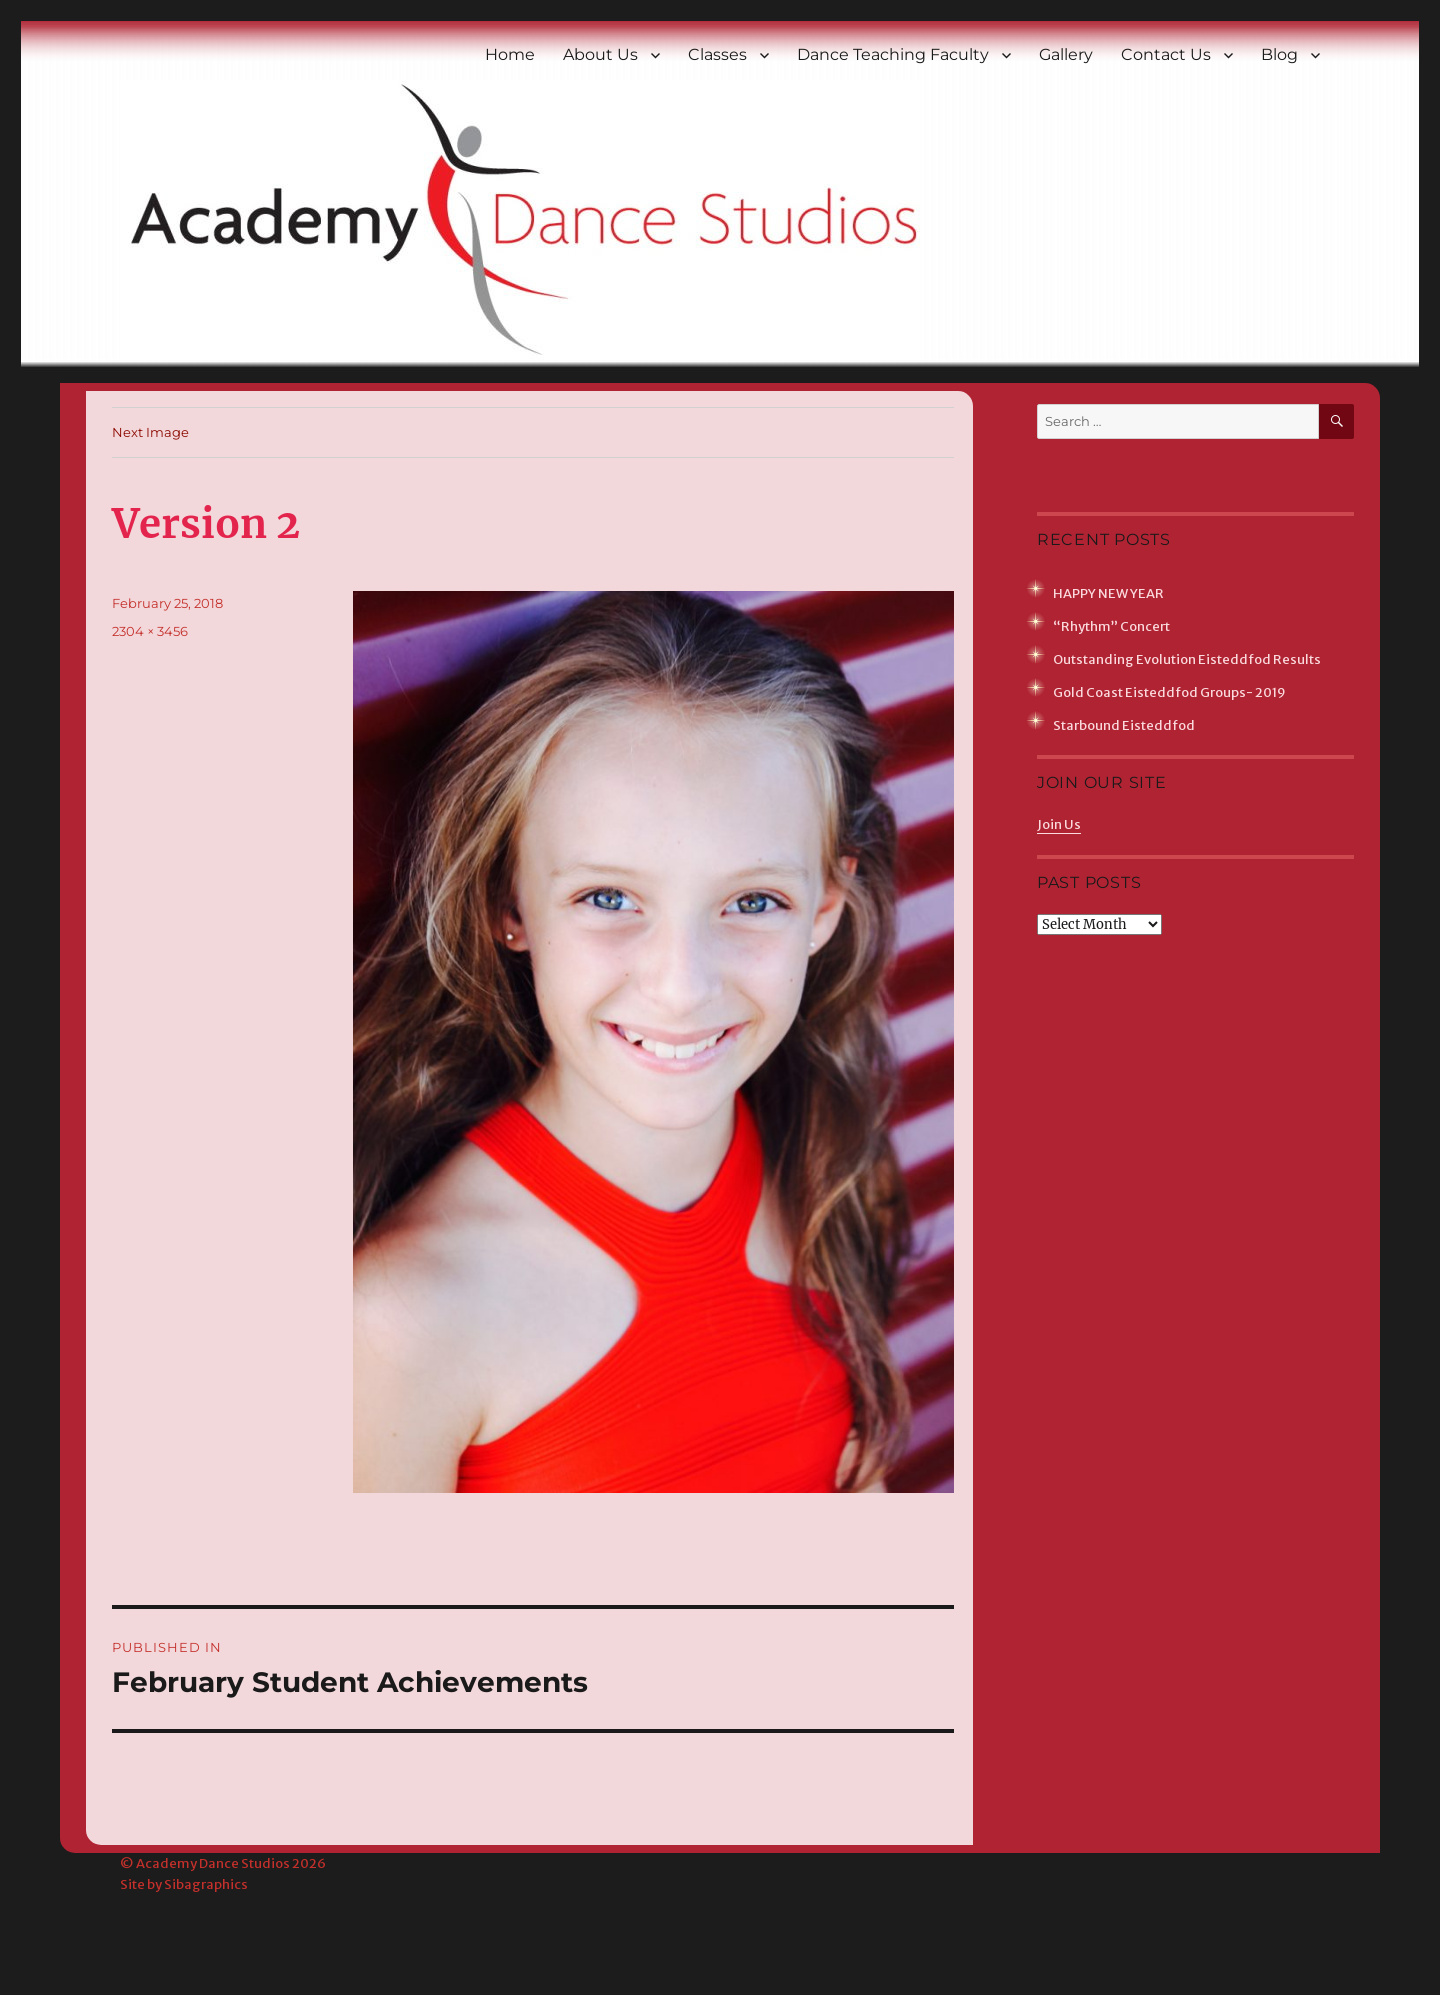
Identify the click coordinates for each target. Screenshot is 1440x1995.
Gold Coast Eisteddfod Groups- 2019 (1169, 692)
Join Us (1059, 824)
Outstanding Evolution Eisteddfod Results (1187, 659)
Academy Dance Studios (213, 1863)
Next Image (150, 432)
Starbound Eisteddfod (1124, 725)
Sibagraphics (206, 1884)
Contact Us (1166, 54)
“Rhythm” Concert (1111, 626)
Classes (717, 54)
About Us (600, 54)
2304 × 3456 (150, 631)
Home (510, 54)
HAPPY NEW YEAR (1108, 593)
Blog (1279, 54)
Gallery (1066, 54)
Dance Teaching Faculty (893, 54)
